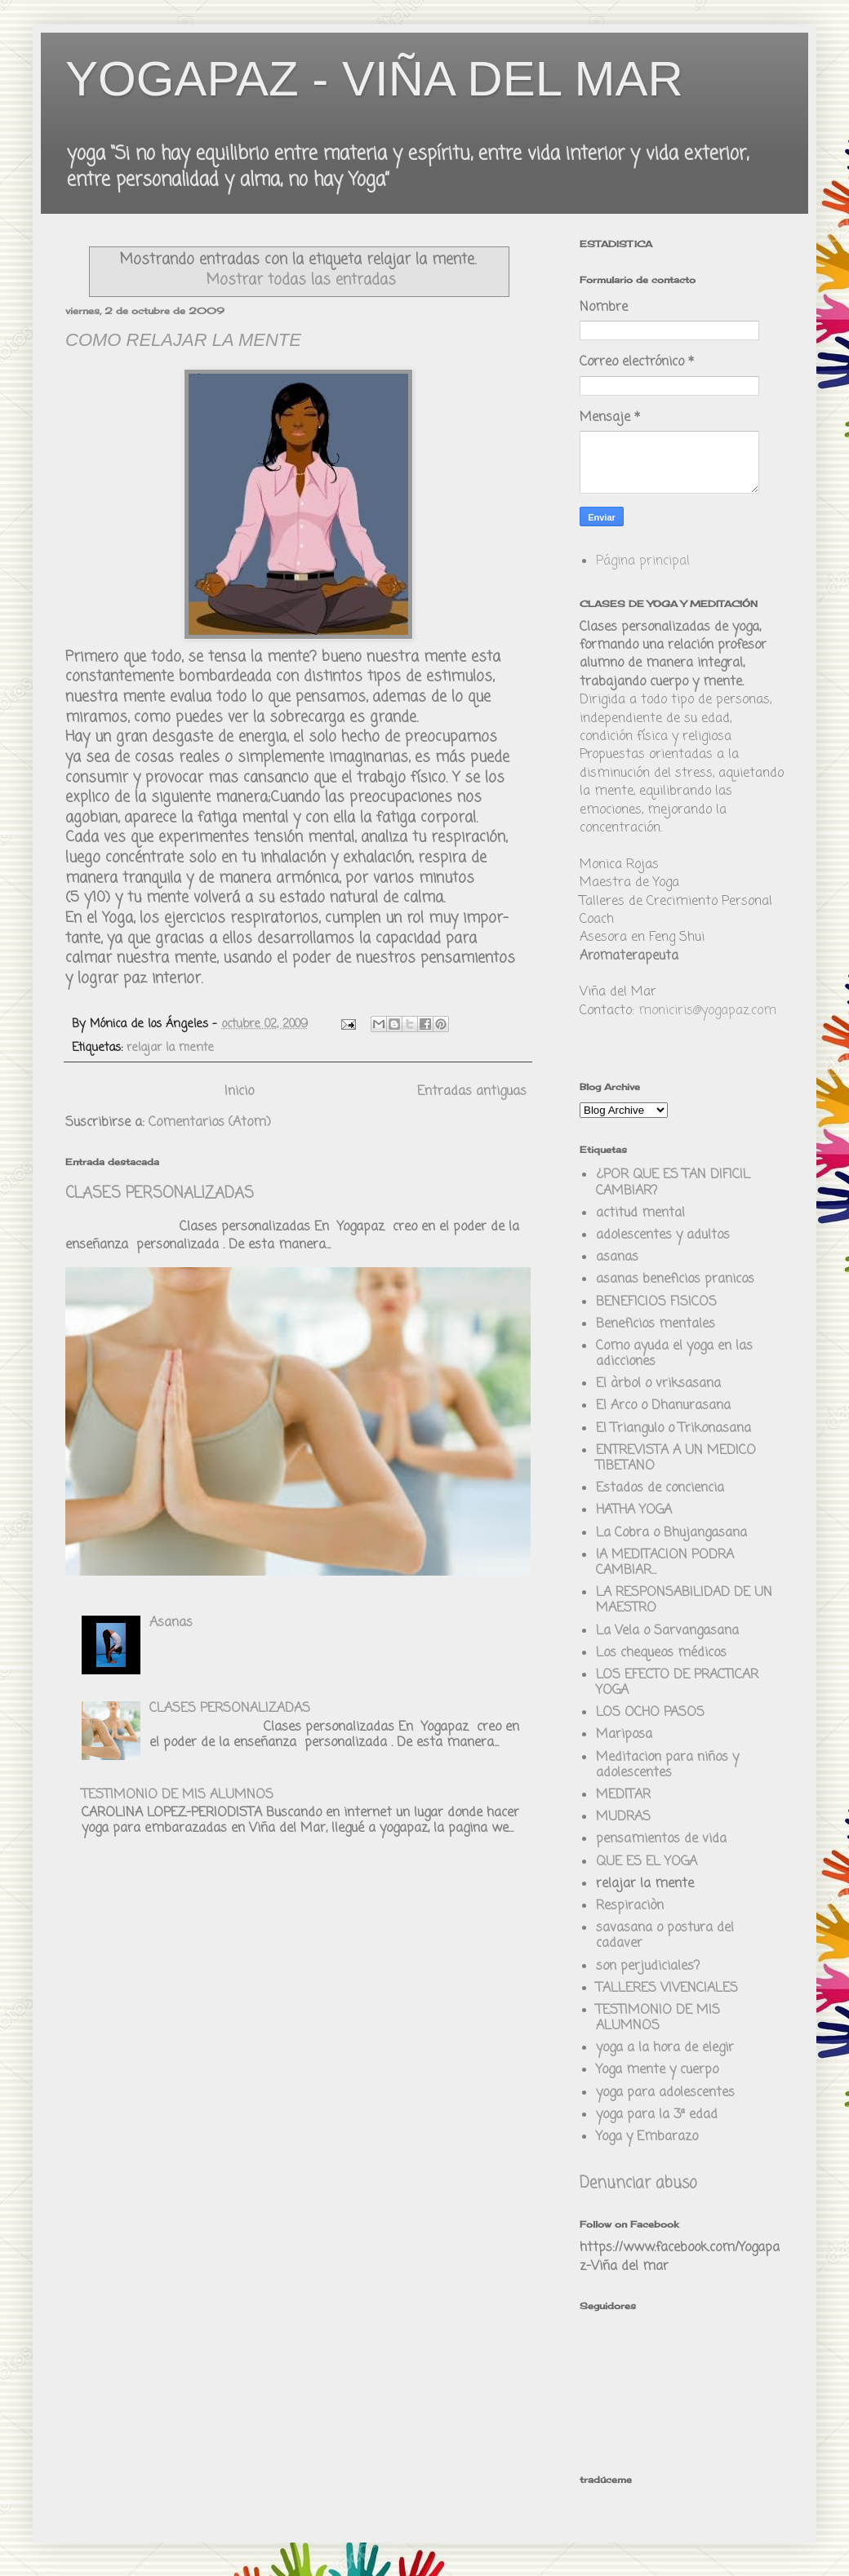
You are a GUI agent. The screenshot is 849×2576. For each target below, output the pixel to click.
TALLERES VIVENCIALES (667, 1988)
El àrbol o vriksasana (658, 1384)
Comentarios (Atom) (210, 1123)
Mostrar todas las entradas (301, 280)
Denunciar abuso (638, 2183)
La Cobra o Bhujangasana (671, 1533)
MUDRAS (623, 1817)
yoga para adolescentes (665, 2093)
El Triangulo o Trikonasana (673, 1429)
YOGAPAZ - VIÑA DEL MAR (374, 78)
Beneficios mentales (655, 1324)
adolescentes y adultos (663, 1235)
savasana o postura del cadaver (665, 1935)
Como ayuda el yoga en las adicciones (674, 1354)
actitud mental (640, 1213)
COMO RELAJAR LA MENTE (183, 340)
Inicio (239, 1092)
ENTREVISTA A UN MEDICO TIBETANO (676, 1458)
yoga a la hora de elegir (665, 2048)
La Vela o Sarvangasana (667, 1631)
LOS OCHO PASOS (650, 1713)
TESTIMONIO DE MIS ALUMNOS (177, 1795)
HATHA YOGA (634, 1510)
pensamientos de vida (661, 1839)
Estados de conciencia (660, 1488)
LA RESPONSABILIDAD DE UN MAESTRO (684, 1600)
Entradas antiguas (472, 1092)
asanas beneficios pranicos (675, 1279)
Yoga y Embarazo (647, 2137)
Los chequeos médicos (661, 1653)
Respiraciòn (630, 1906)
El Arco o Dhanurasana (663, 1406)
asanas (617, 1257)
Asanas (171, 1623)
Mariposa (624, 1735)
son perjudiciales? (648, 1966)
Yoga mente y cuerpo (657, 2070)
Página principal (643, 561)
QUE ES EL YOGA (646, 1862)
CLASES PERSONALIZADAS (159, 1193)
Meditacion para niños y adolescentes (667, 1765)
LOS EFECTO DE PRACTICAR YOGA (677, 1682)
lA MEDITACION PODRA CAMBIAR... (665, 1563)
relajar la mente (170, 1048)
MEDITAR (623, 1795)
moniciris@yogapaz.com (707, 1011)
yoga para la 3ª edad (657, 2115)
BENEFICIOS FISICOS (656, 1302)
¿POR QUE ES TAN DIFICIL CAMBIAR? (673, 1182)
